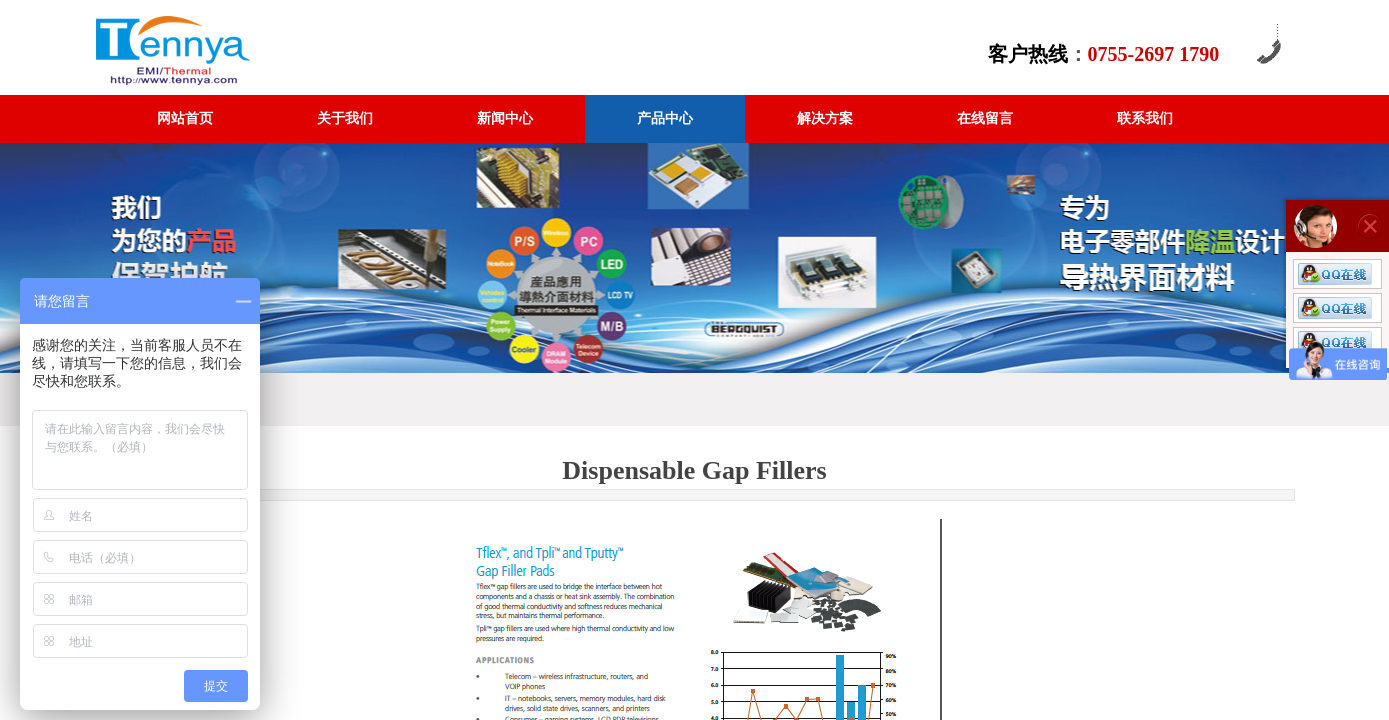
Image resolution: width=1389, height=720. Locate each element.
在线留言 (985, 118)
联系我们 (1145, 118)
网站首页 (185, 118)
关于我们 (345, 118)
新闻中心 (505, 118)
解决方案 (825, 118)
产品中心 (665, 118)
